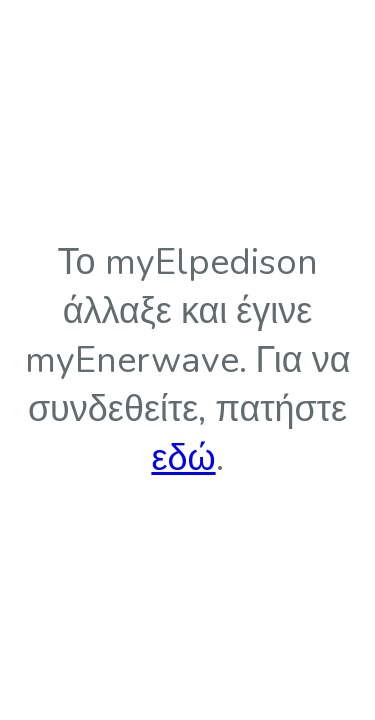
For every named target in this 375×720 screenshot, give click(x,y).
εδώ (183, 458)
